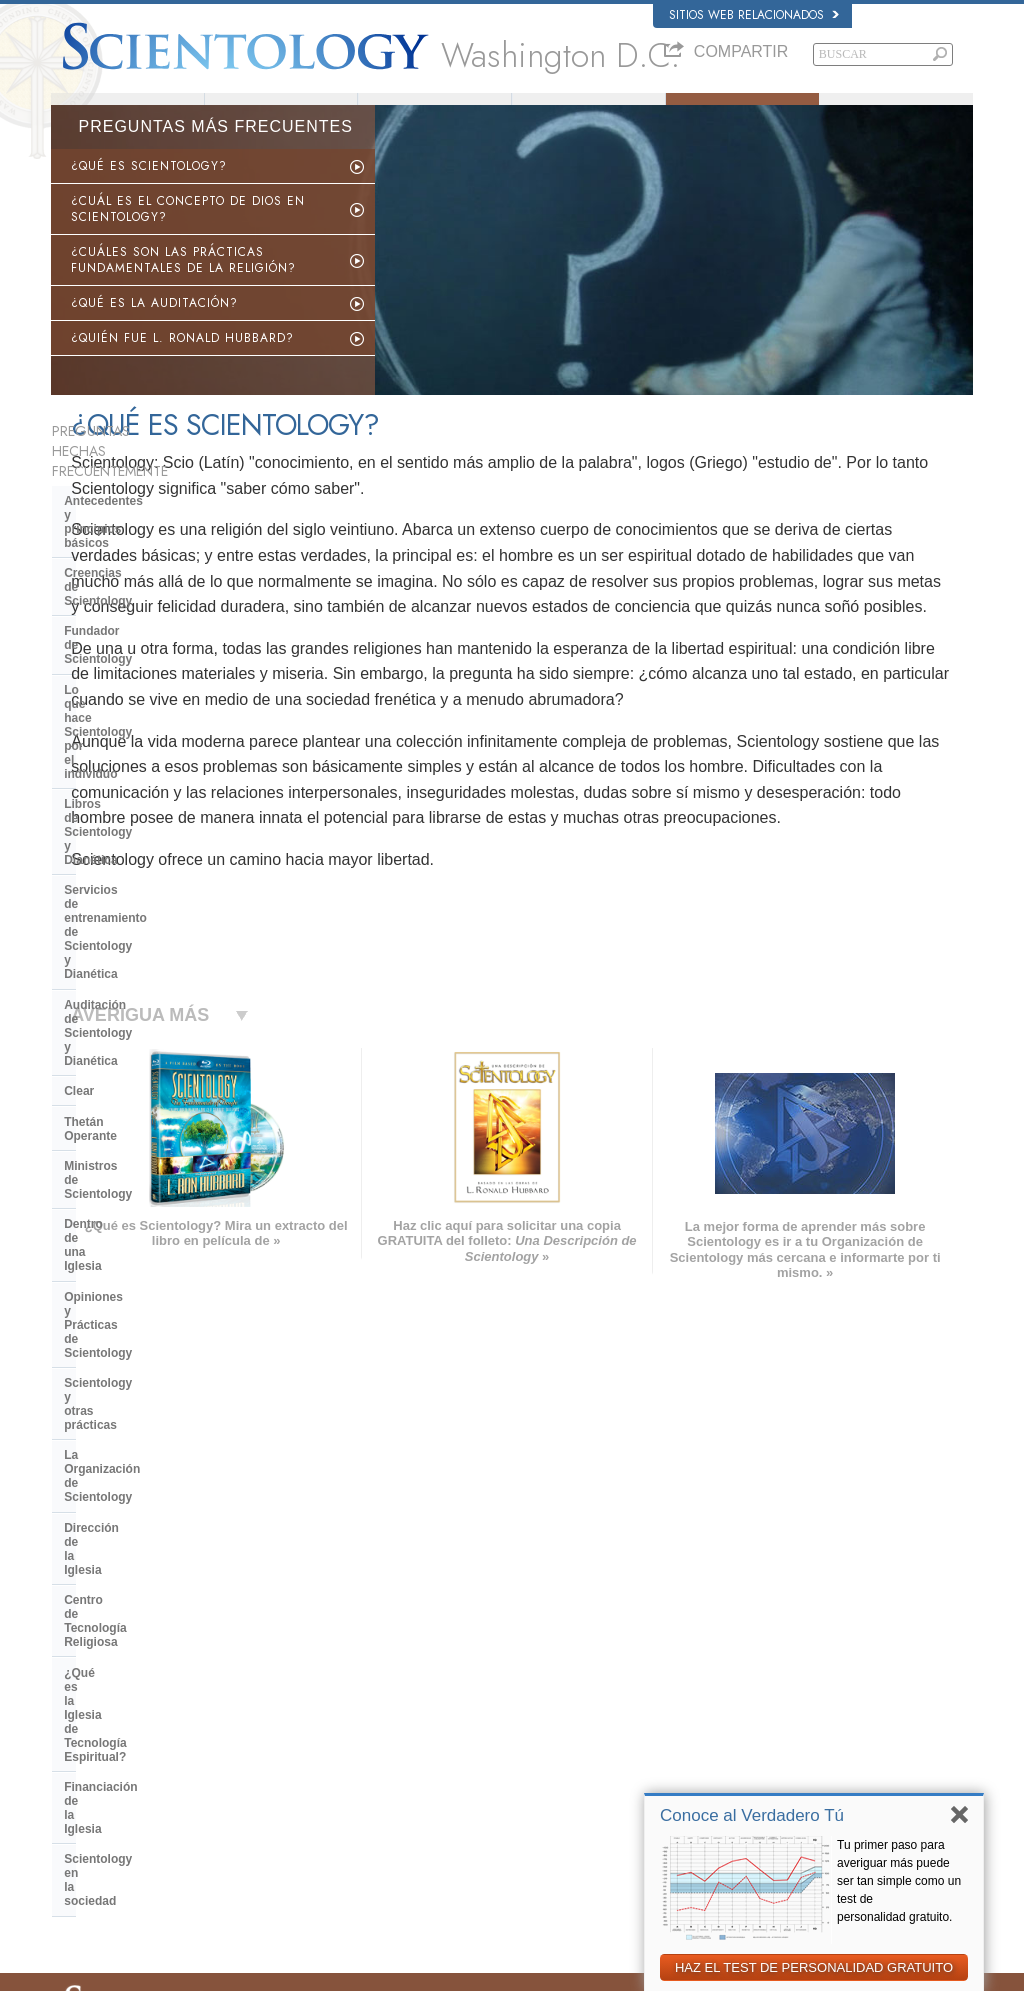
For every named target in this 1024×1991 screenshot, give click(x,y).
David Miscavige (768, 1712)
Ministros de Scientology (135, 837)
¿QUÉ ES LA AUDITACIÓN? (154, 329)
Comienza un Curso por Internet (806, 1732)
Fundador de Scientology (136, 582)
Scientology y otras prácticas (147, 942)
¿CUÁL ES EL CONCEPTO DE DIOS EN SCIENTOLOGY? (188, 235)
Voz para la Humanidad (534, 1674)
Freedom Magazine (775, 1790)
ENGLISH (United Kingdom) (129, 1669)
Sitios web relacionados (754, 15)
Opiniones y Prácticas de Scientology (135, 904)
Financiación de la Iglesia (136, 1108)
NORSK (268, 1669)
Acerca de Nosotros (127, 113)
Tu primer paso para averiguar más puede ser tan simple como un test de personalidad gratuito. (899, 1881)
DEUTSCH (87, 1828)
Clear (79, 776)
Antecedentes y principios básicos (138, 514)
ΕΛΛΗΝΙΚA (277, 1747)
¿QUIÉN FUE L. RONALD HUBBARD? (182, 364)
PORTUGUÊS (283, 1785)
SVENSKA (275, 1689)
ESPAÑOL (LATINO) (299, 1708)
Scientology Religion (778, 1693)
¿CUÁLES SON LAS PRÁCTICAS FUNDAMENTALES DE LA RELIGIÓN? (183, 286)
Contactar (501, 1790)
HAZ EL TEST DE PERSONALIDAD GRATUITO (814, 1967)
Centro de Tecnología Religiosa (153, 1033)
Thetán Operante (111, 806)
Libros (896, 113)
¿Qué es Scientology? (435, 113)
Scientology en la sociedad (141, 1138)
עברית (79, 1729)
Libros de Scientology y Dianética (160, 657)
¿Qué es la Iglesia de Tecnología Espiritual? (156, 1070)
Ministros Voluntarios (589, 113)
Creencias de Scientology (137, 552)
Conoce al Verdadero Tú (752, 1815)
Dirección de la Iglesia (127, 1003)
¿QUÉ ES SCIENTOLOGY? (149, 192)
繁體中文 (83, 1790)
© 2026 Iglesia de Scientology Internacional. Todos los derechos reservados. (237, 1970)
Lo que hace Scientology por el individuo (152, 619)
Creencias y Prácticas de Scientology (568, 1654)
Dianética (751, 1654)
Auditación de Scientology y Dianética (144, 739)
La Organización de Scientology (155, 972)
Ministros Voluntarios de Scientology (816, 1751)
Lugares (497, 1809)
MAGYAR (272, 1650)
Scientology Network (778, 1674)
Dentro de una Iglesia (124, 867)
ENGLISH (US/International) (130, 1650)
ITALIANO (273, 1766)
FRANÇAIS (89, 1708)
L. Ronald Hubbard (280, 113)
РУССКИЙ (87, 1770)
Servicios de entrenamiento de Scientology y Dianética (151, 694)
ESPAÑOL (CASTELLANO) (316, 1727)
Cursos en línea (515, 1751)
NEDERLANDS (98, 1809)
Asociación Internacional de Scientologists (830, 1770)
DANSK (80, 1689)
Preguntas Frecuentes (742, 113)
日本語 (77, 1751)
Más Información (517, 1770)
